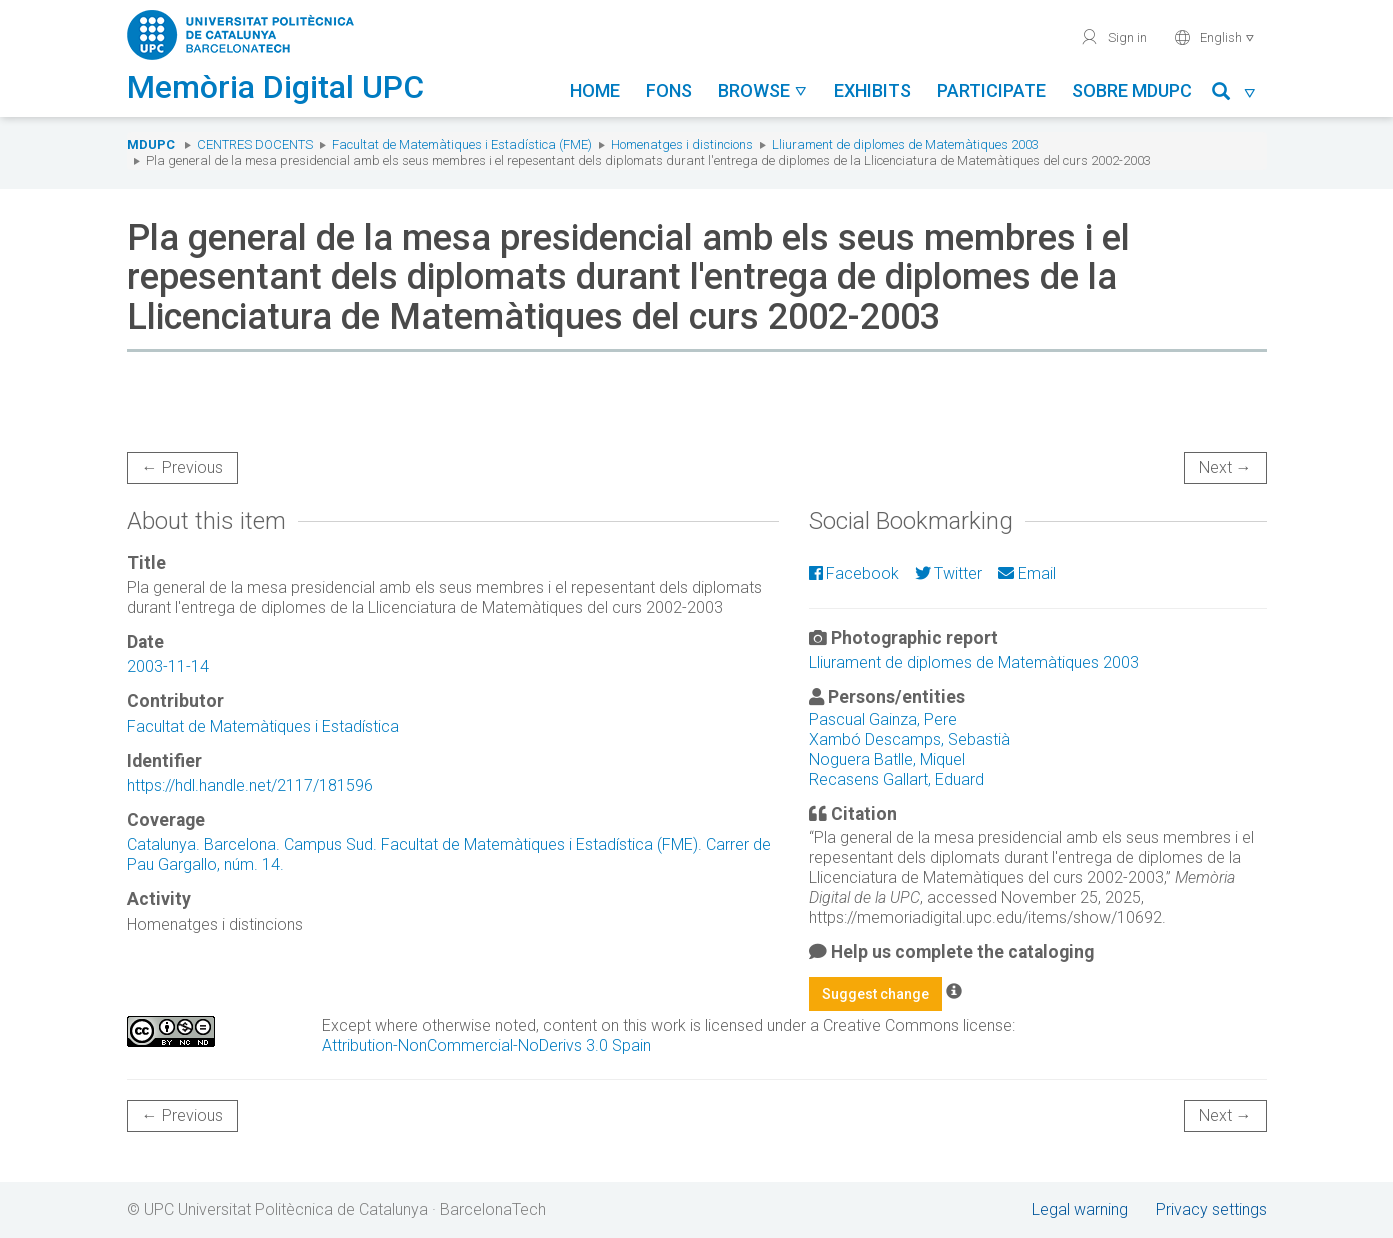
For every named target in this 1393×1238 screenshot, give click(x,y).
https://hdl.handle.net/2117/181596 (250, 785)
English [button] (1214, 37)
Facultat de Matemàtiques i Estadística (263, 726)
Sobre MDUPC (1132, 90)
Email (1026, 573)
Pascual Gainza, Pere (883, 719)
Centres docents (255, 144)
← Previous (182, 467)
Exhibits (872, 90)
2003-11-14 (168, 666)
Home (595, 90)
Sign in (1113, 37)
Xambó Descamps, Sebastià (909, 739)
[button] (1234, 94)
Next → (1225, 467)
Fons (669, 90)
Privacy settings (1211, 1209)
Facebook (854, 573)
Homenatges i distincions (682, 144)
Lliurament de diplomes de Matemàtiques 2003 (905, 144)
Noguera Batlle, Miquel (887, 759)
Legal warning (1080, 1209)
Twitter (948, 573)
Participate (991, 90)
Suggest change (875, 994)
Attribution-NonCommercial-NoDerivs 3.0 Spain (486, 1045)
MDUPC (151, 144)
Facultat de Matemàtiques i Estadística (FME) (462, 144)
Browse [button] (763, 90)
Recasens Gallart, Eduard (896, 779)
